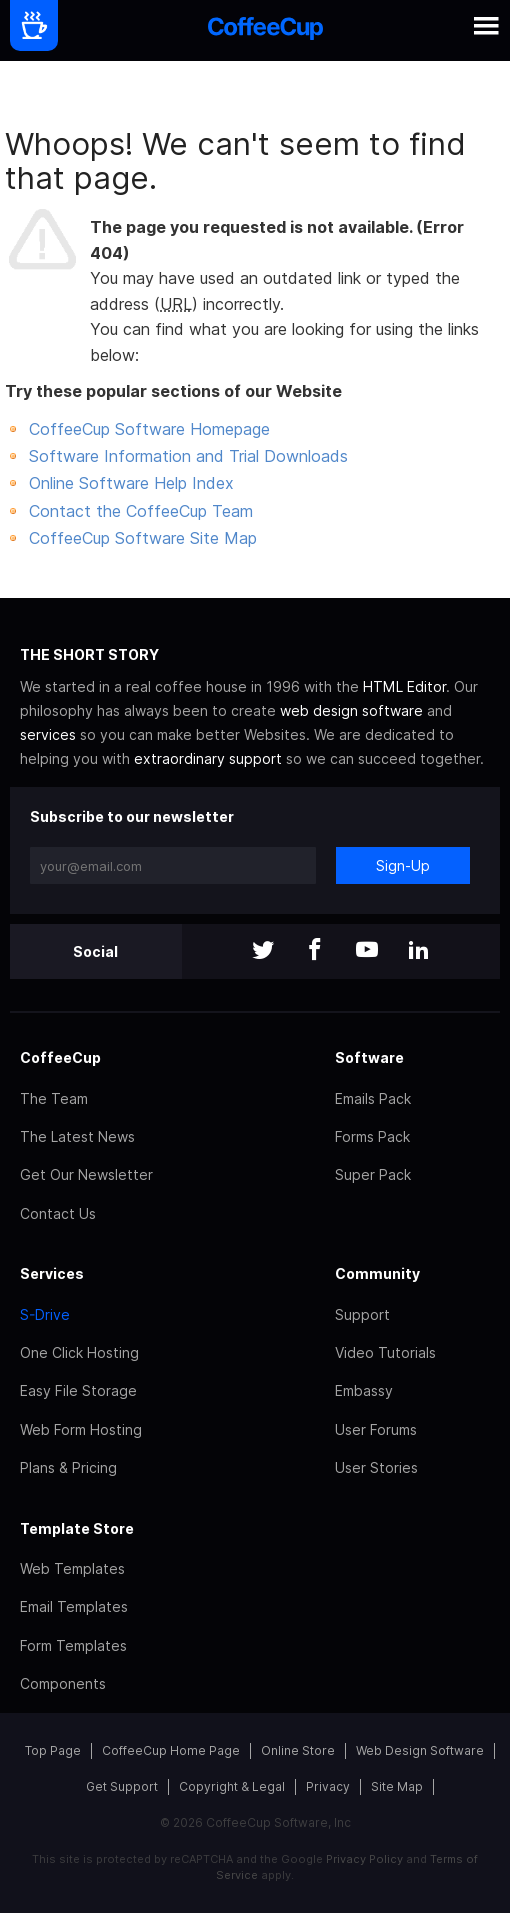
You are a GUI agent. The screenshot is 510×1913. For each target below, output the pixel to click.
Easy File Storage (78, 1390)
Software (369, 1057)
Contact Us (58, 1213)
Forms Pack (372, 1136)
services (48, 734)
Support (362, 1314)
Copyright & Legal (232, 1786)
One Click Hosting (79, 1352)
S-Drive (45, 1314)
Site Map (397, 1786)
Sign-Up (403, 865)
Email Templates (74, 1606)
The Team (54, 1098)
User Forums (376, 1429)
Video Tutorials (385, 1352)
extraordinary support (208, 758)
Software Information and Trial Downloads (188, 456)
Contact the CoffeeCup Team (141, 511)
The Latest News (77, 1136)
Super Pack (373, 1174)
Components (63, 1683)
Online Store (298, 1750)
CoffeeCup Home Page (171, 1750)
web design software (351, 710)
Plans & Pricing (68, 1467)
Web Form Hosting (81, 1429)
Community (377, 1273)
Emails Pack (373, 1098)
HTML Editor (404, 686)
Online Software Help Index (131, 483)
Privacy (328, 1786)
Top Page (53, 1750)
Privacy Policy (364, 1859)
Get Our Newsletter (86, 1174)
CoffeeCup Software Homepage (149, 429)
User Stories (376, 1467)
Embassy (364, 1390)
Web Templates (72, 1568)
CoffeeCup (60, 1057)
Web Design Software (420, 1750)
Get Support (122, 1786)
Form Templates (73, 1645)
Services (52, 1273)
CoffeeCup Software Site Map (143, 538)
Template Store (77, 1528)
